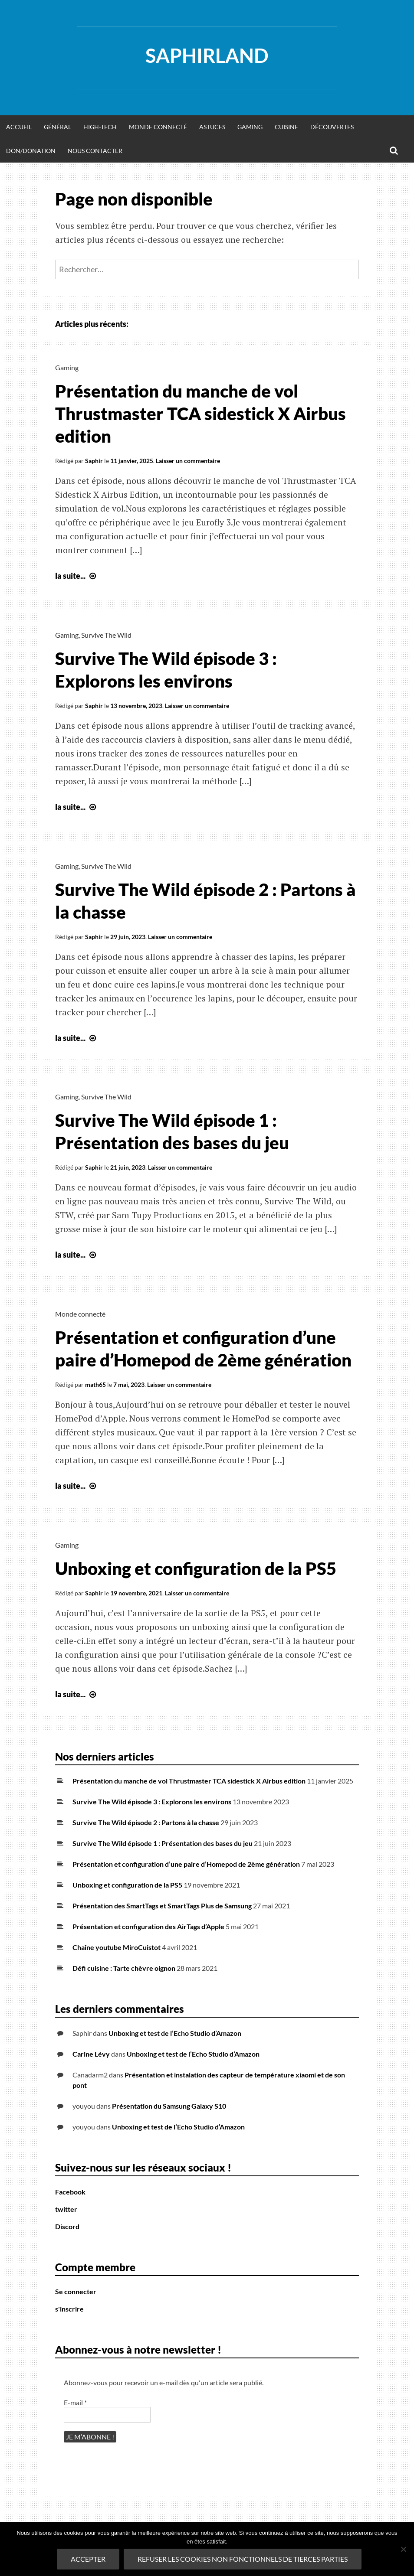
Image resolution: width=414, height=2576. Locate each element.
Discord (67, 2226)
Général (57, 126)
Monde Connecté (158, 126)
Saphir (94, 460)
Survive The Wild (106, 635)
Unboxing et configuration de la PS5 (195, 1568)
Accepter (88, 2559)
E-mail (75, 2402)
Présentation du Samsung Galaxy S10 (169, 2106)
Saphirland (207, 55)
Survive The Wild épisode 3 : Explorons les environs (151, 1801)
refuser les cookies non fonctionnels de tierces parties (243, 2559)
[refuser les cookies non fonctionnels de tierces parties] (403, 2549)
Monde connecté (80, 1314)
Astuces (212, 126)
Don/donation (31, 150)
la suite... (76, 575)
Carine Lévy (91, 2054)
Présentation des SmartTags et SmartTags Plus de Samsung (162, 1905)
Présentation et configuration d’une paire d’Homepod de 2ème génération (186, 1864)
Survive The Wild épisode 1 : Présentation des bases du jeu (162, 1843)
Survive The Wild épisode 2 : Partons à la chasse (145, 1822)
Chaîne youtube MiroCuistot (116, 1947)
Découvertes (332, 126)
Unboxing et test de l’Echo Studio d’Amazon (174, 2033)
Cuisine (286, 126)
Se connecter (75, 2291)
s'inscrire (69, 2309)
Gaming (250, 126)
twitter (66, 2209)
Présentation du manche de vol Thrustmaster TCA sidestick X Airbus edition (200, 414)
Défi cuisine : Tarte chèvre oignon (123, 1968)
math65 (95, 1384)
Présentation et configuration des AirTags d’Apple (148, 1926)
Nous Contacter (95, 150)
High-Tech (100, 126)
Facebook (70, 2192)
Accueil (19, 126)
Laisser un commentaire (188, 460)
